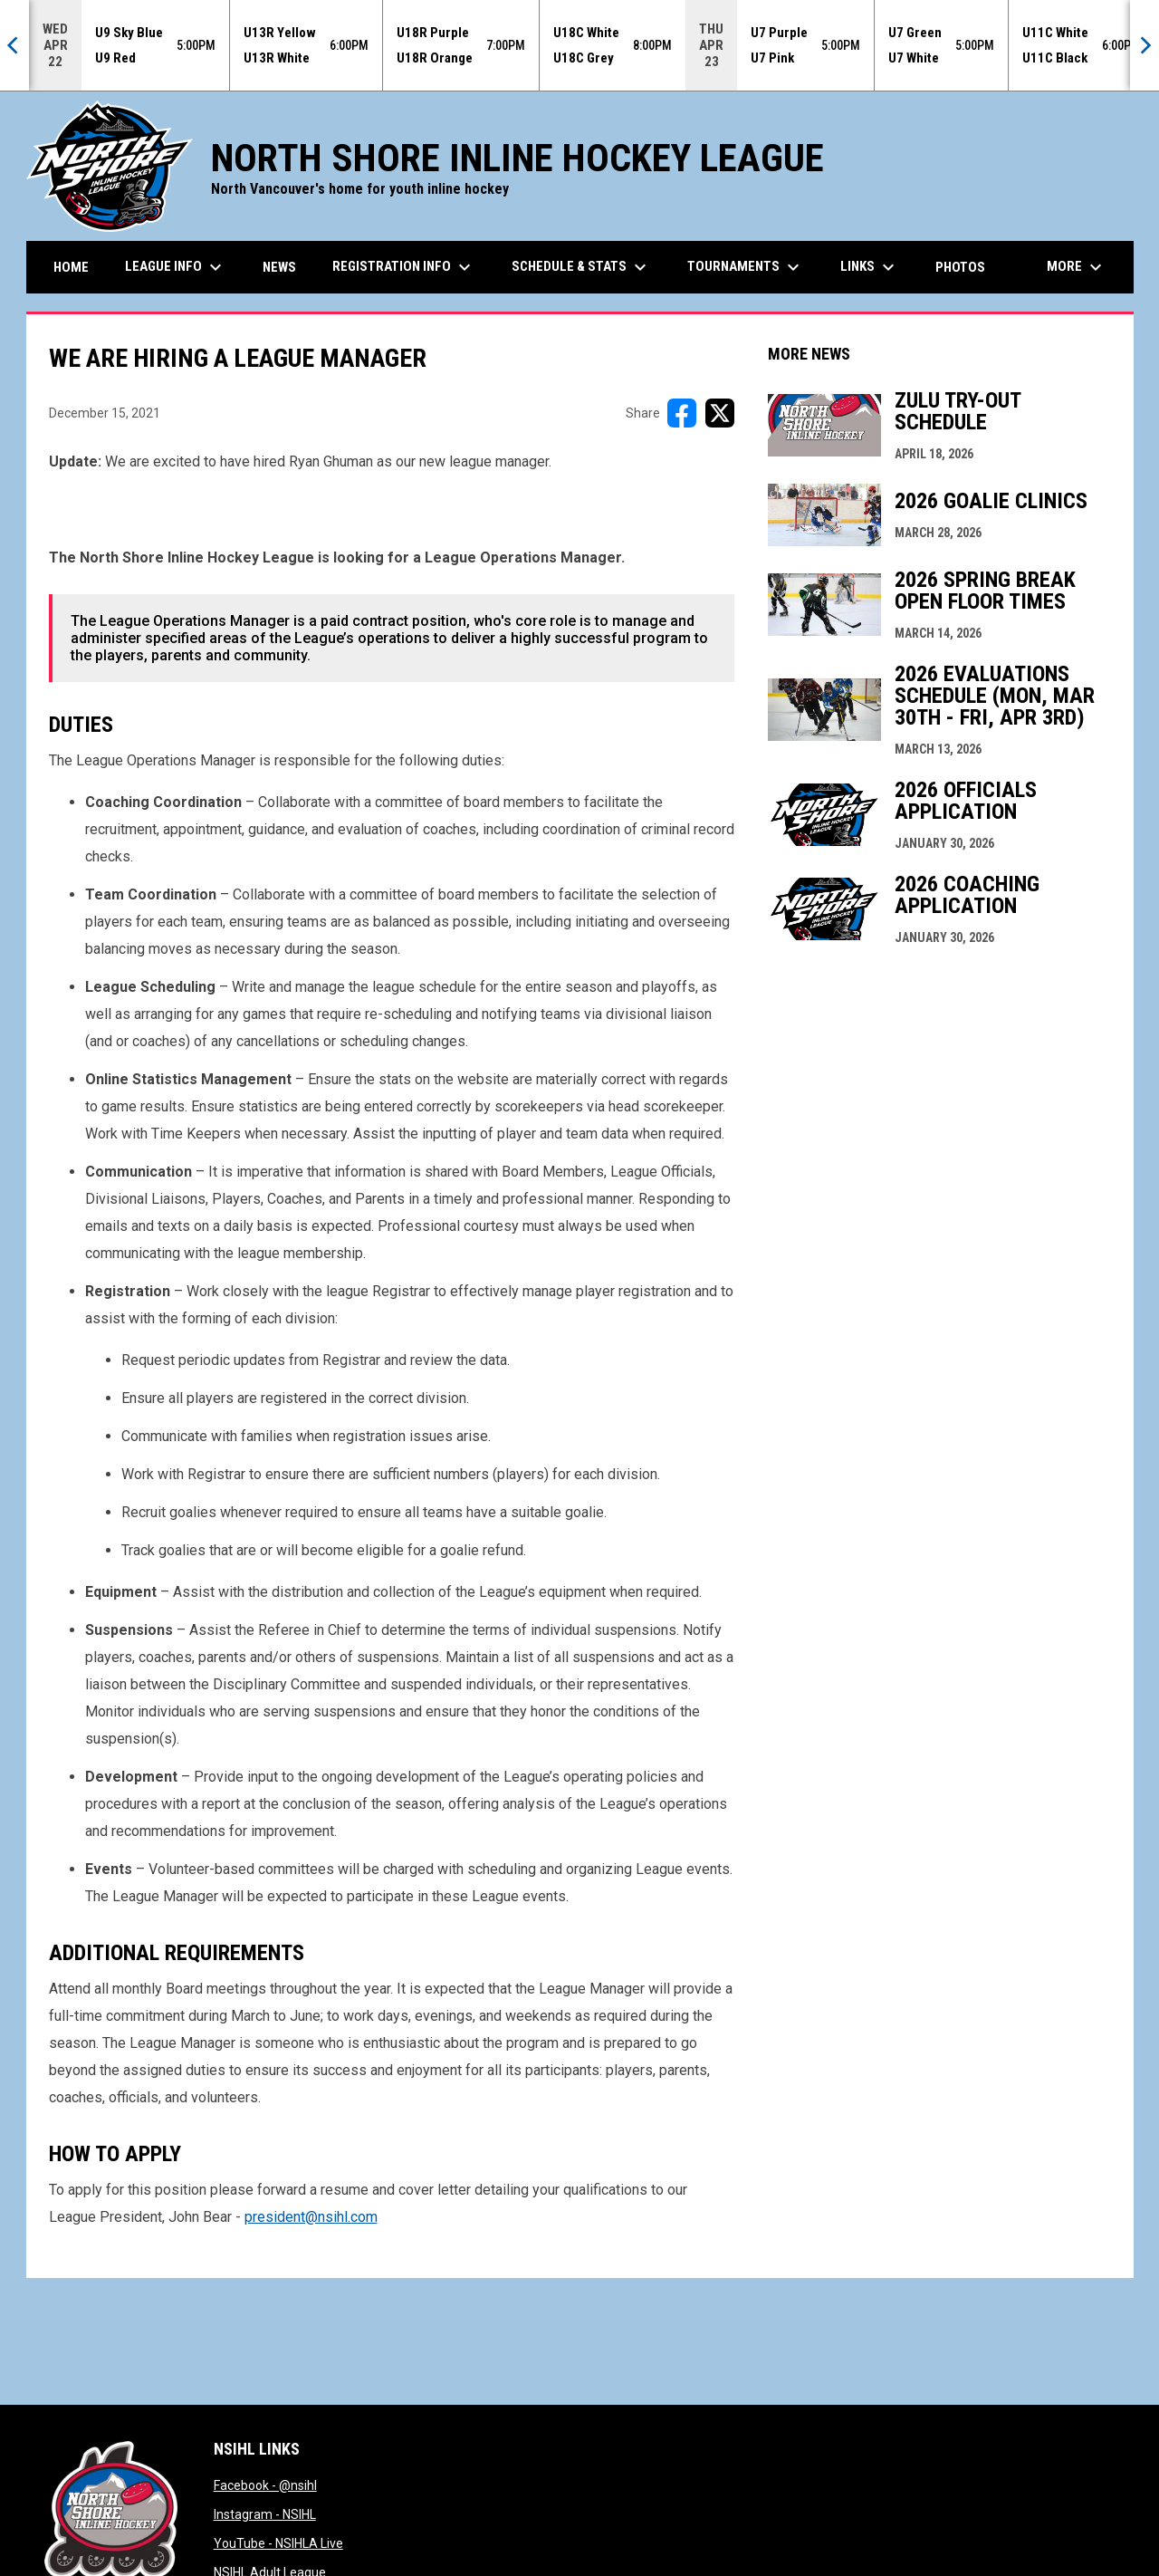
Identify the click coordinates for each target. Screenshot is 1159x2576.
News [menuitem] (279, 267)
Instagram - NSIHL (265, 2514)
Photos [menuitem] (960, 267)
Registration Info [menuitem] (403, 267)
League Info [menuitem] (175, 267)
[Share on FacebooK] (681, 413)
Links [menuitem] (869, 267)
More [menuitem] (1076, 267)
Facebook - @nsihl (265, 2485)
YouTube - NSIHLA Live (278, 2543)
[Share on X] (719, 413)
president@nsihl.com (311, 2216)
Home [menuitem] (71, 267)
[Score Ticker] (579, 45)
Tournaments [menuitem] (745, 267)
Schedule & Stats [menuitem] (581, 267)
